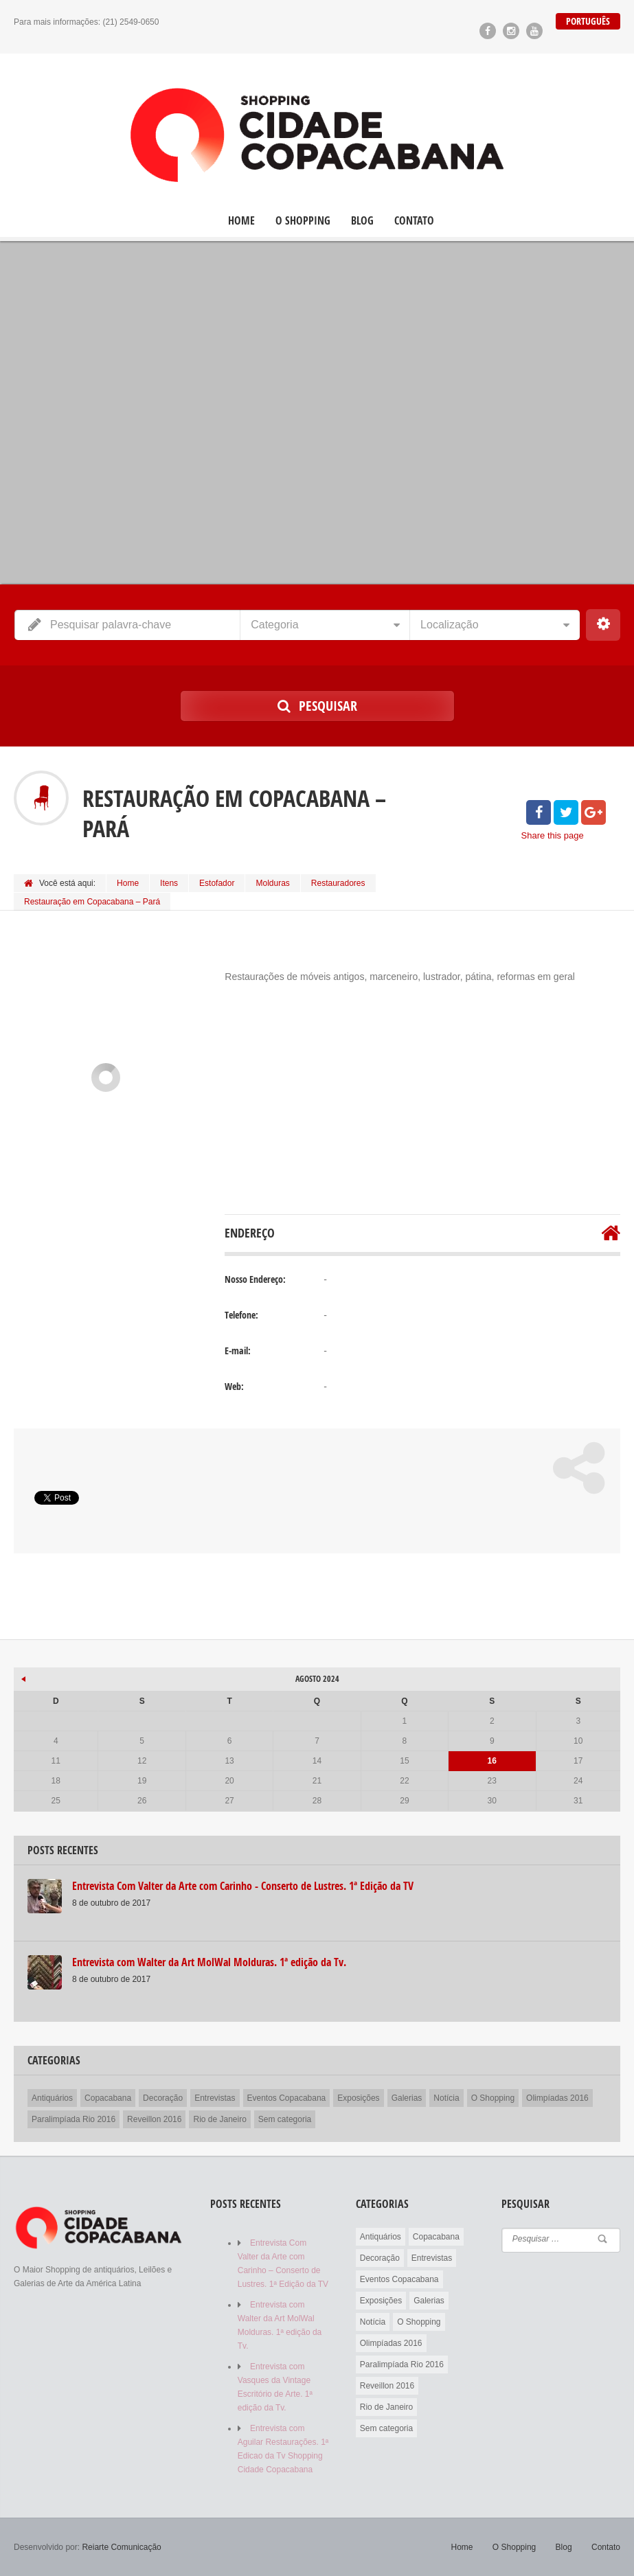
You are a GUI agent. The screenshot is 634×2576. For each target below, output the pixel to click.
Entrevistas (214, 2098)
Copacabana (107, 2098)
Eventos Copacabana (286, 2098)
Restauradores (338, 883)
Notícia (446, 2098)
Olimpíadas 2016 (557, 2098)
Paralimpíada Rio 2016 (73, 2119)
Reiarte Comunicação (121, 2547)
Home (241, 221)
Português (588, 20)
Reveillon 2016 (154, 2119)
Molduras (272, 883)
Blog (362, 221)
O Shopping (302, 221)
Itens (169, 883)
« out (24, 1677)
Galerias (407, 2098)
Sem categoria (284, 2119)
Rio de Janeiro (219, 2119)
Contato (414, 221)
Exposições (358, 2098)
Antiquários (52, 2098)
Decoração (163, 2098)
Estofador (216, 883)
